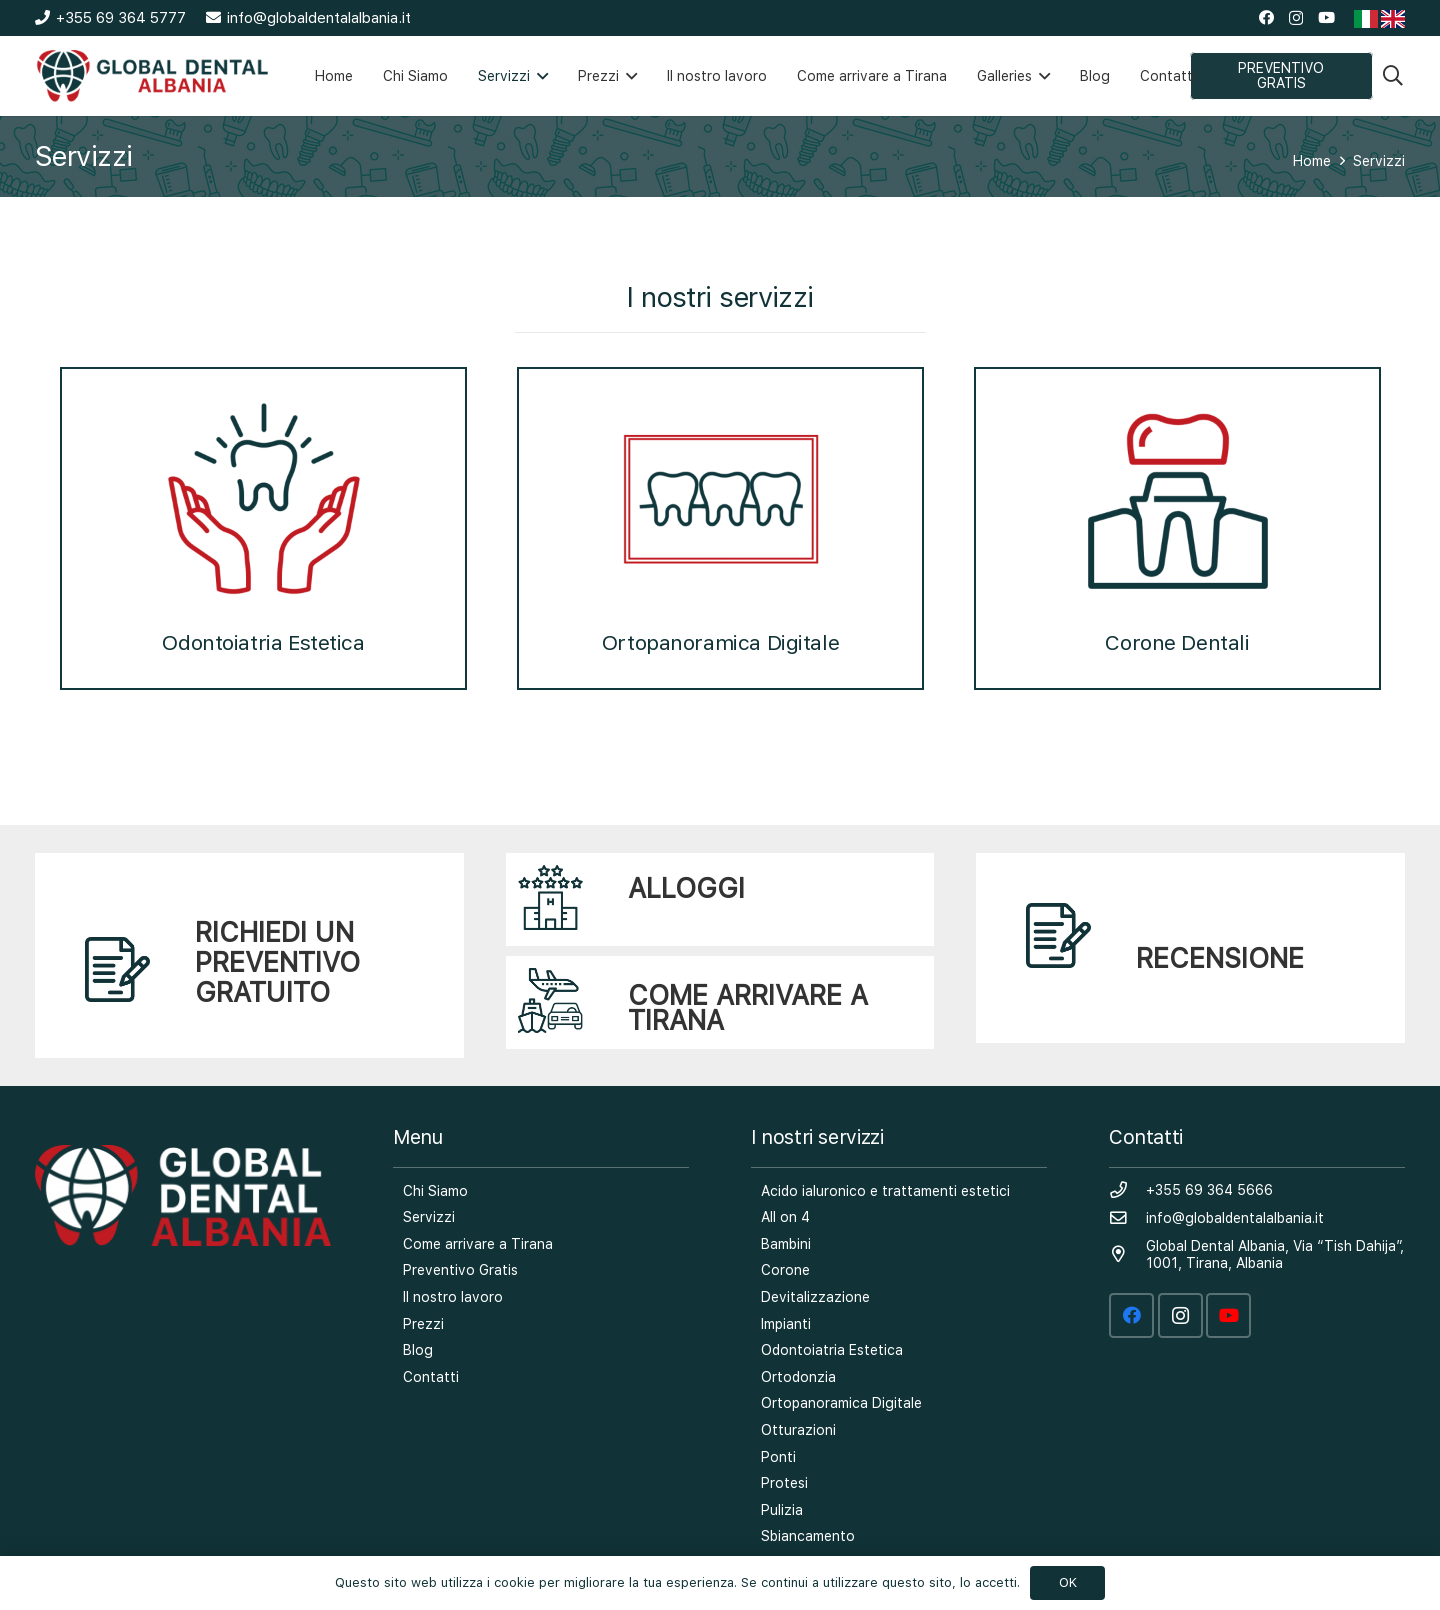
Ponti (778, 1457)
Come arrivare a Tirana (478, 1244)
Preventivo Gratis (460, 1270)
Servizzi (429, 1217)
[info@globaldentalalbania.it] (1127, 1219)
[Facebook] (1266, 17)
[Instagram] (1296, 18)
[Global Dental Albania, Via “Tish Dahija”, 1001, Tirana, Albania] (1127, 1255)
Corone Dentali (1178, 527)
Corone (785, 1270)
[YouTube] (1326, 17)
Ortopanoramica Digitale (720, 527)
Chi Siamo (435, 1191)
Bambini (786, 1244)
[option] (263, 518)
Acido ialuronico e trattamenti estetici (885, 1191)
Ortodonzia (798, 1377)
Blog (418, 1350)
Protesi (784, 1483)
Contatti (431, 1377)
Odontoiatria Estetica (263, 527)
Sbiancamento (808, 1536)
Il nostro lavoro (453, 1297)
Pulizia (782, 1510)
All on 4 (785, 1217)
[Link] (153, 76)
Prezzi (423, 1324)
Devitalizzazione (815, 1297)
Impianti (786, 1324)
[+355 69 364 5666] (1127, 1191)
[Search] (1393, 75)
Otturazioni (798, 1430)
